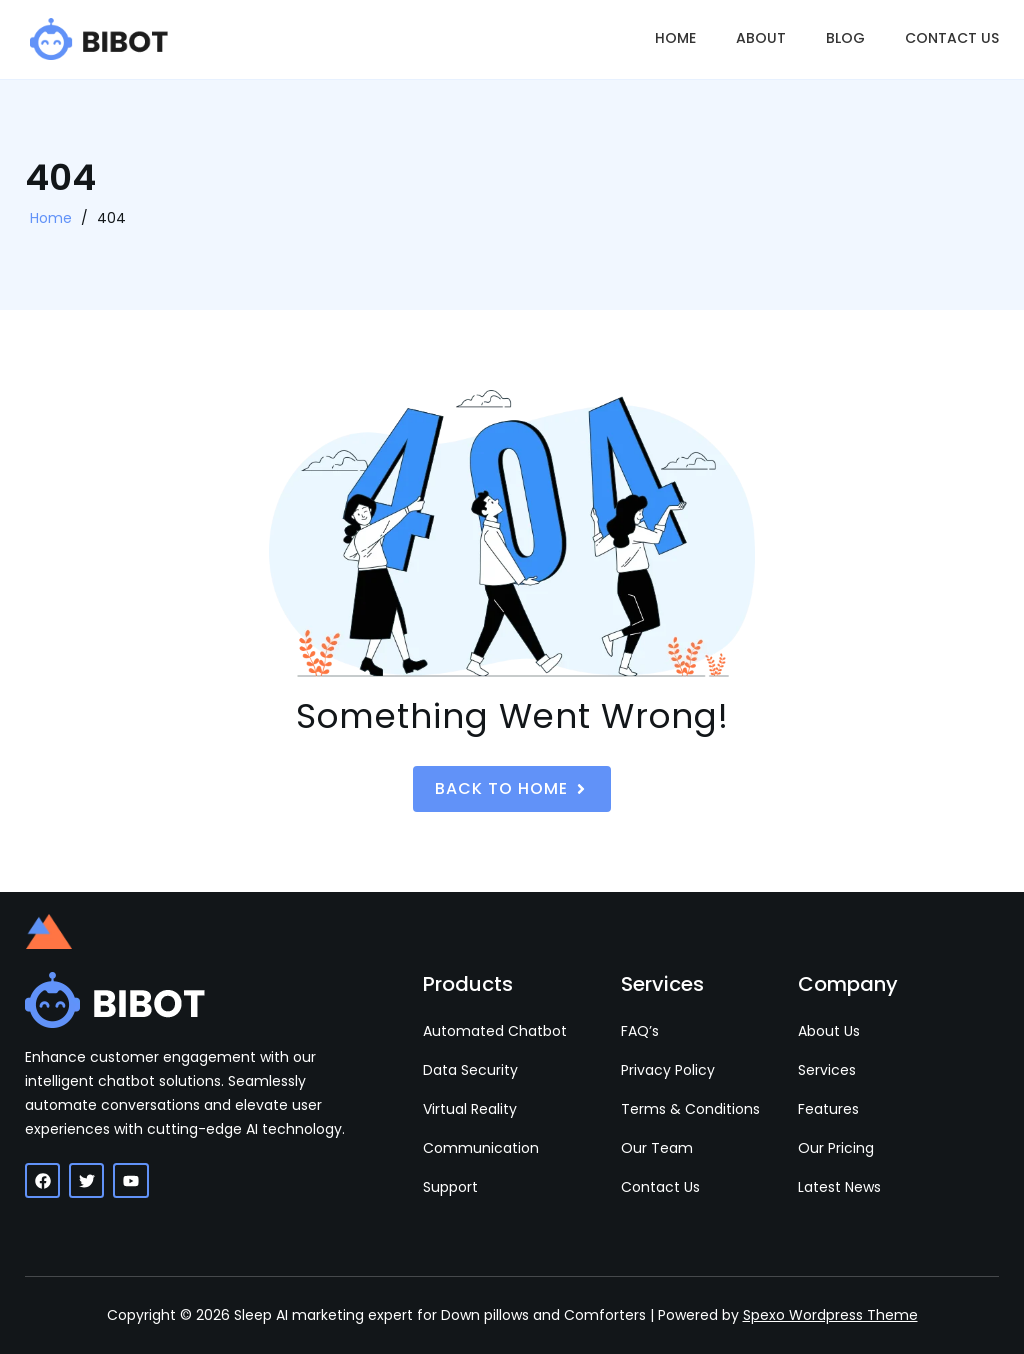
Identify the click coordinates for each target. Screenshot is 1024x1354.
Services (827, 1070)
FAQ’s (640, 1031)
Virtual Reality (470, 1109)
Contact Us (952, 38)
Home (675, 38)
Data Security (470, 1070)
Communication (481, 1148)
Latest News (839, 1187)
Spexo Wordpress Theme (830, 1315)
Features (828, 1109)
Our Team (657, 1148)
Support (450, 1187)
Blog (845, 38)
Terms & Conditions (690, 1109)
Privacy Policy (668, 1070)
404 (111, 218)
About (761, 38)
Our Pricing (836, 1148)
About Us (829, 1031)
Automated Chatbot (495, 1031)
